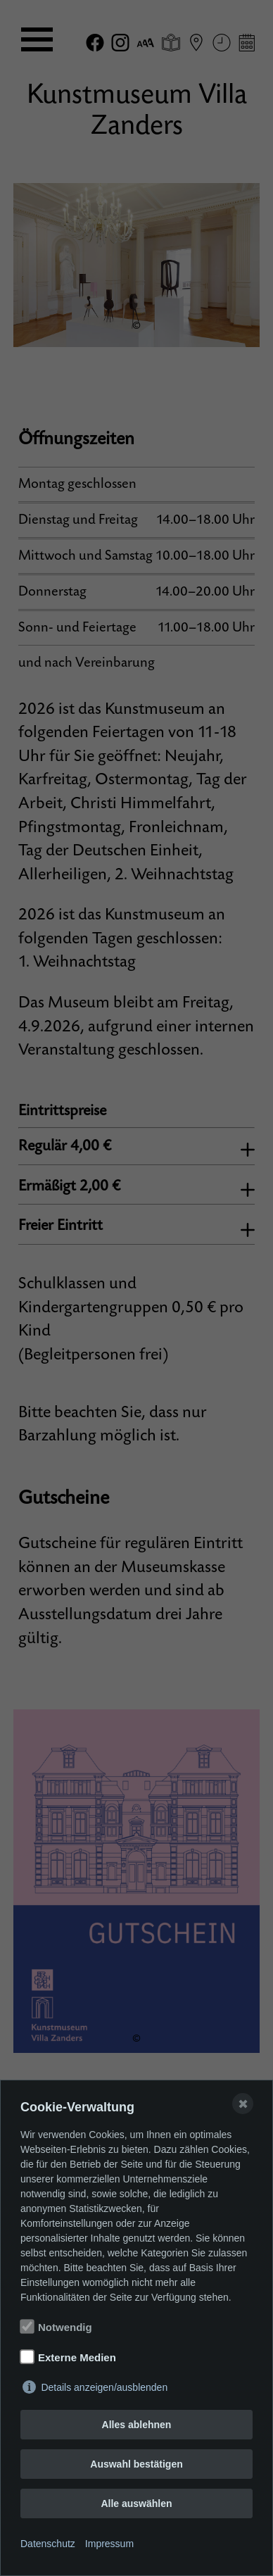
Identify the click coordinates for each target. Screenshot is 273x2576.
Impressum (109, 2543)
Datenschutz (47, 2543)
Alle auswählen (136, 2503)
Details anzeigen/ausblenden (104, 2387)
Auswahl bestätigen (136, 2464)
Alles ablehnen (137, 2424)
